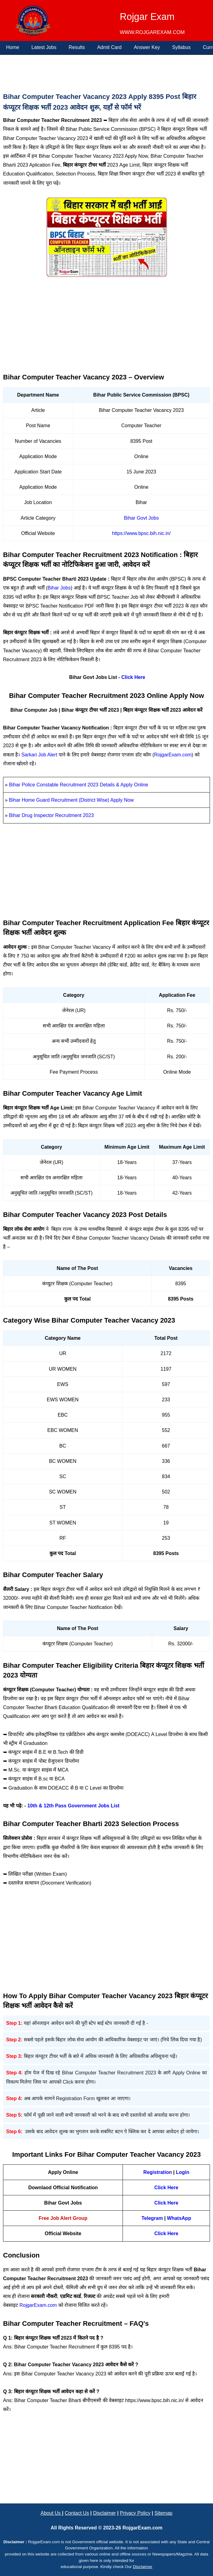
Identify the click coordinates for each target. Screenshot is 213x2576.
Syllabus (181, 47)
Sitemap (164, 2513)
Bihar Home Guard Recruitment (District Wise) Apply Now (71, 800)
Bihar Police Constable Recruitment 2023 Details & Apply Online (78, 784)
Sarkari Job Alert (39, 754)
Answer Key (147, 47)
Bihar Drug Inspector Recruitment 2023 (51, 815)
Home (12, 47)
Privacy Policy (135, 2513)
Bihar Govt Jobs (141, 518)
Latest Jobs (44, 47)
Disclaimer (104, 2513)
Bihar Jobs (59, 587)
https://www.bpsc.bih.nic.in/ (141, 533)
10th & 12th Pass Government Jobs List (73, 1805)
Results (77, 47)
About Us (51, 2513)
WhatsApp (179, 2218)
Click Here (133, 677)
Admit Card (109, 47)
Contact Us (77, 2513)
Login (182, 2172)
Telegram (152, 2218)
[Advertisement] (104, 71)
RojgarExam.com (173, 754)
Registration (157, 2172)
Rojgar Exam (147, 16)
